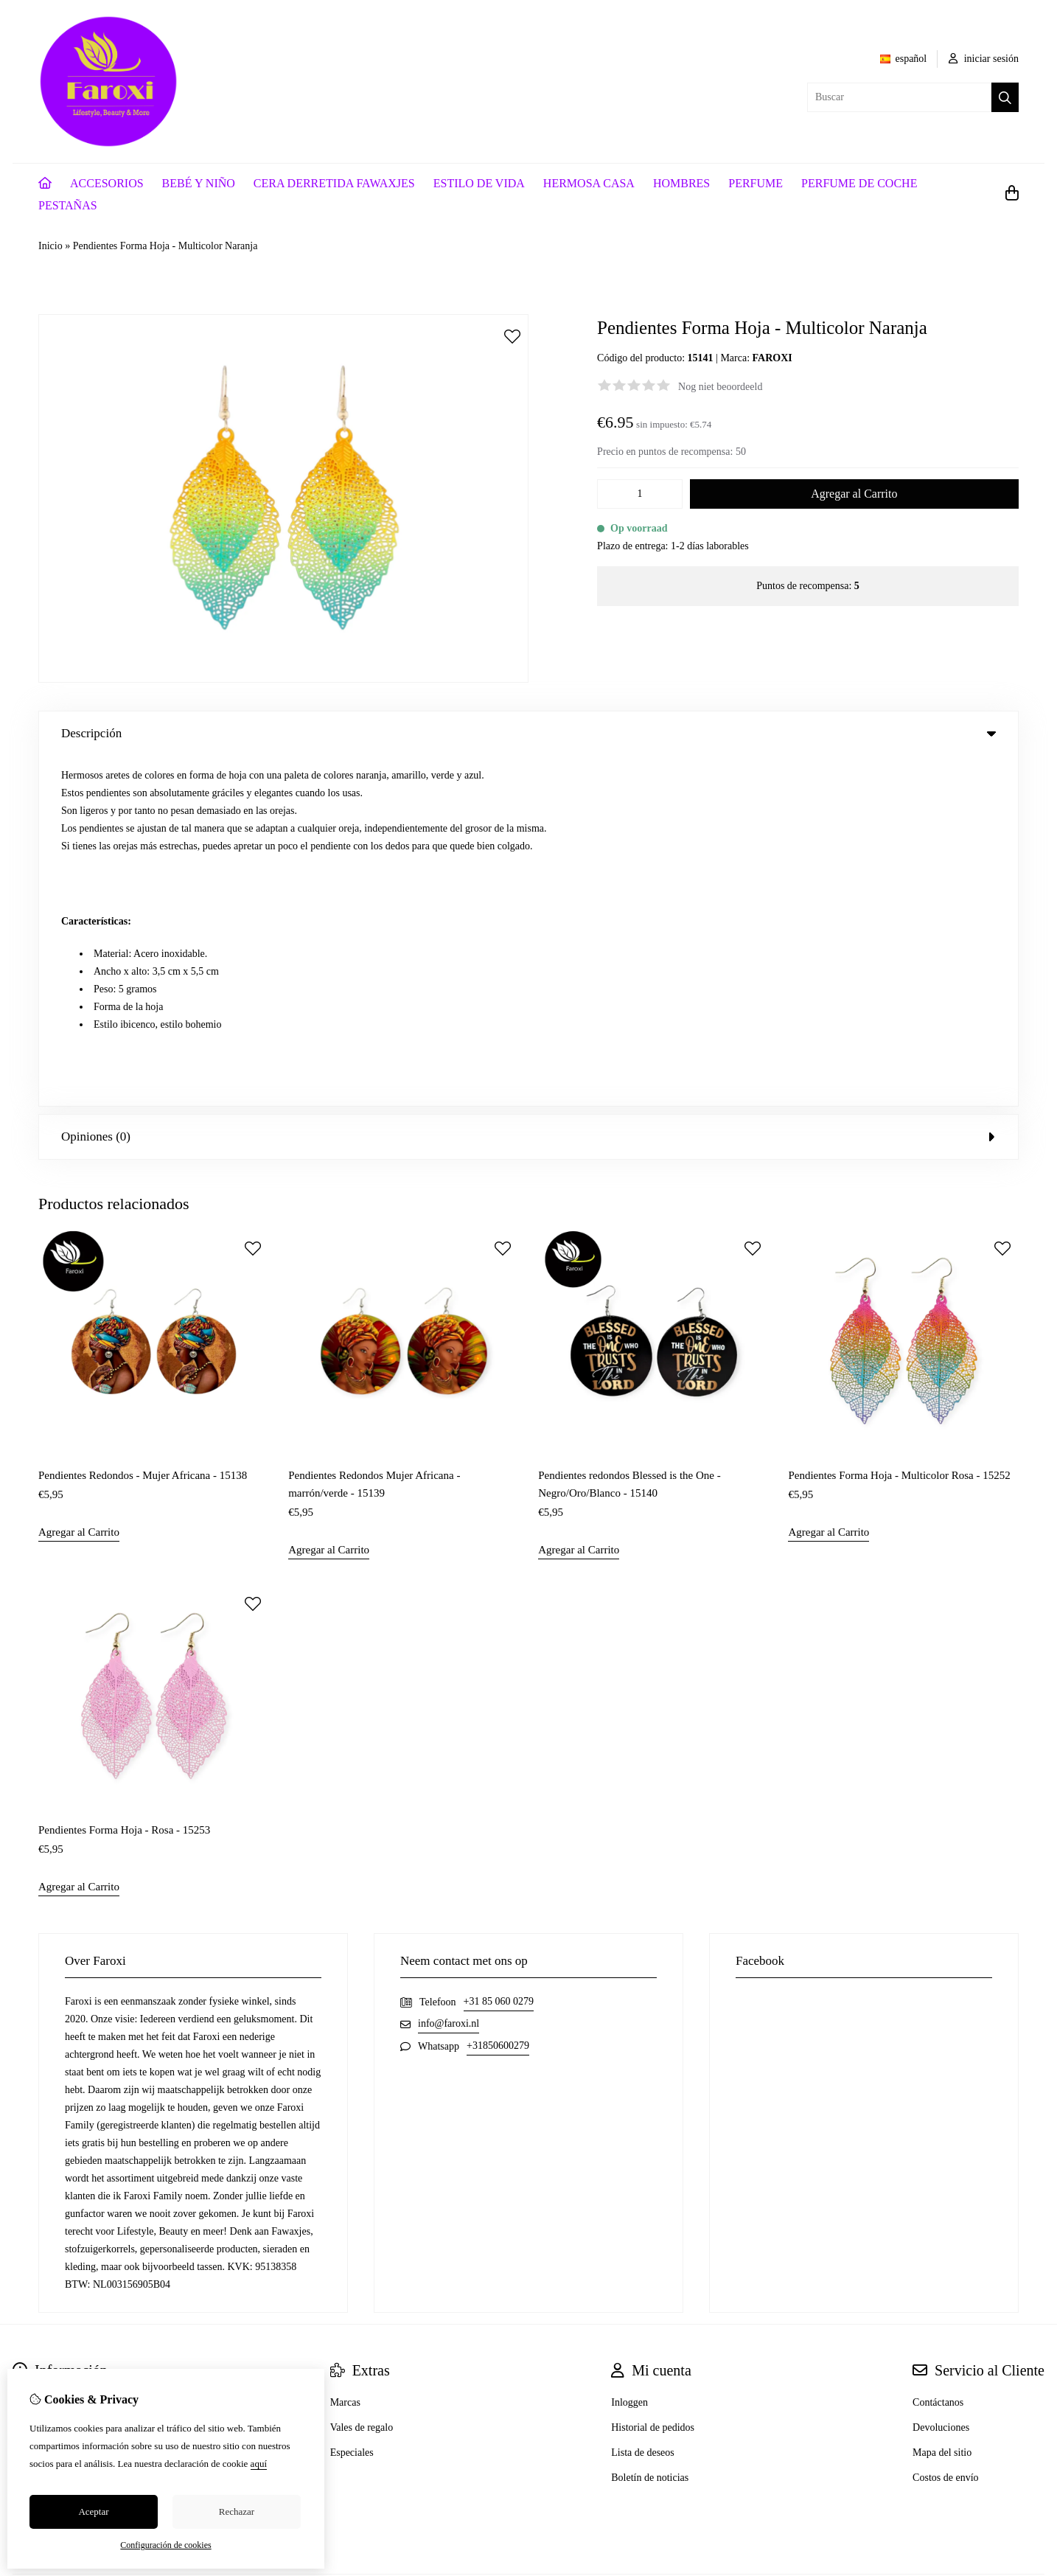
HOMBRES (681, 183)
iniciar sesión (984, 58)
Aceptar (93, 2511)
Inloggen (629, 2052)
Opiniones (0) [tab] (528, 786)
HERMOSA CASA (589, 183)
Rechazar (236, 2511)
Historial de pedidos (652, 2077)
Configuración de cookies (165, 2545)
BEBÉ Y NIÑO (198, 183)
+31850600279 (498, 1695)
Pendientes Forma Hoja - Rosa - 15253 (124, 1480)
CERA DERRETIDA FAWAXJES (334, 183)
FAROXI (772, 357)
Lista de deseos (642, 2102)
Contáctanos (938, 2052)
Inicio (50, 245)
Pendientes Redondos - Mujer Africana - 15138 (142, 1124)
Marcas (345, 2052)
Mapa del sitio (942, 2102)
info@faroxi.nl (448, 1673)
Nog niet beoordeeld (720, 386)
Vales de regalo (362, 2077)
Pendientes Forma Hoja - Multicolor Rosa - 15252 (899, 1124)
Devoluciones (941, 2077)
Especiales (352, 2102)
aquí (259, 2463)
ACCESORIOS (107, 183)
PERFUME (755, 183)
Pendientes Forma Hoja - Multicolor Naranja (165, 245)
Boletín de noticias (649, 2127)
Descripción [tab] (528, 733)
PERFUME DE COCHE (859, 183)
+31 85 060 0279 (499, 1651)
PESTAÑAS (67, 205)
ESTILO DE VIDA (479, 183)
